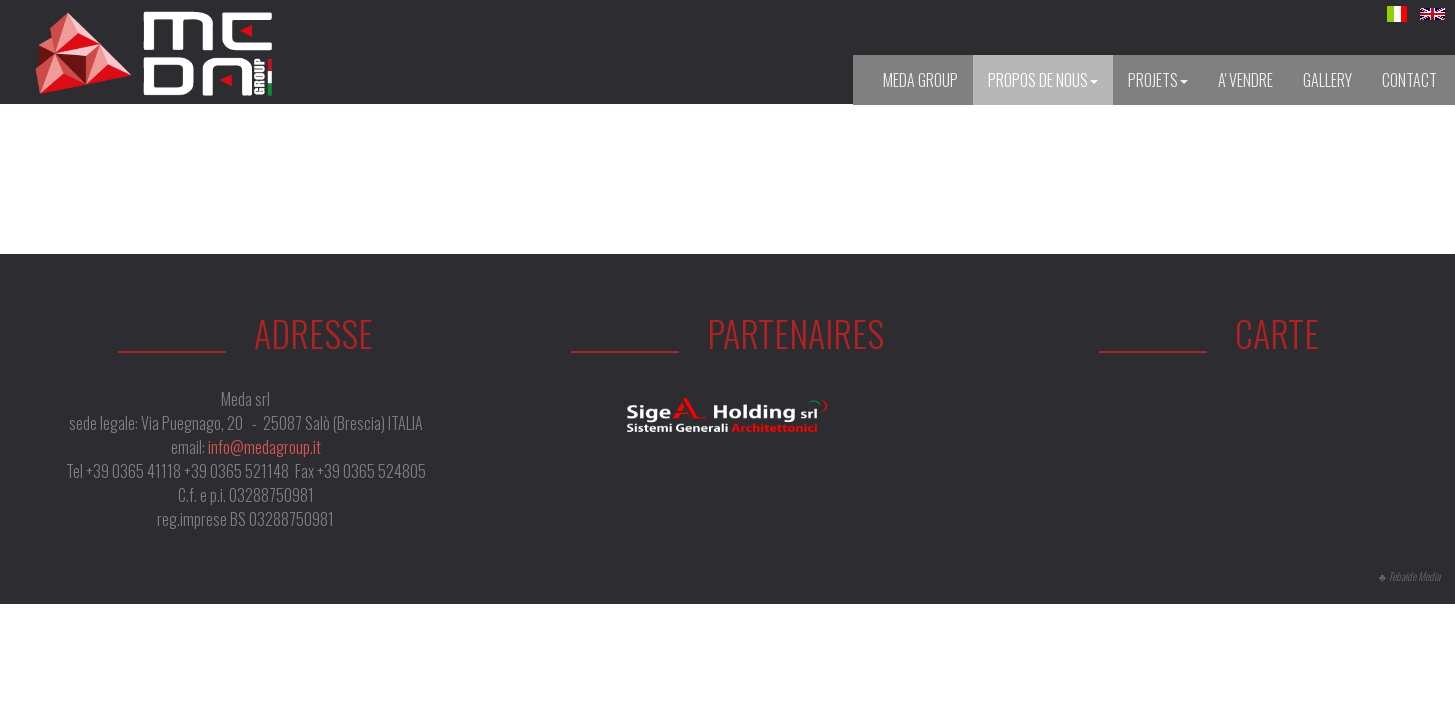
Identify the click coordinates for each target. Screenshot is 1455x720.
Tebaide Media (1414, 576)
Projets (1158, 80)
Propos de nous (1043, 80)
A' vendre (1245, 80)
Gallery (1327, 80)
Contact (1409, 80)
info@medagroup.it (264, 447)
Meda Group (920, 80)
